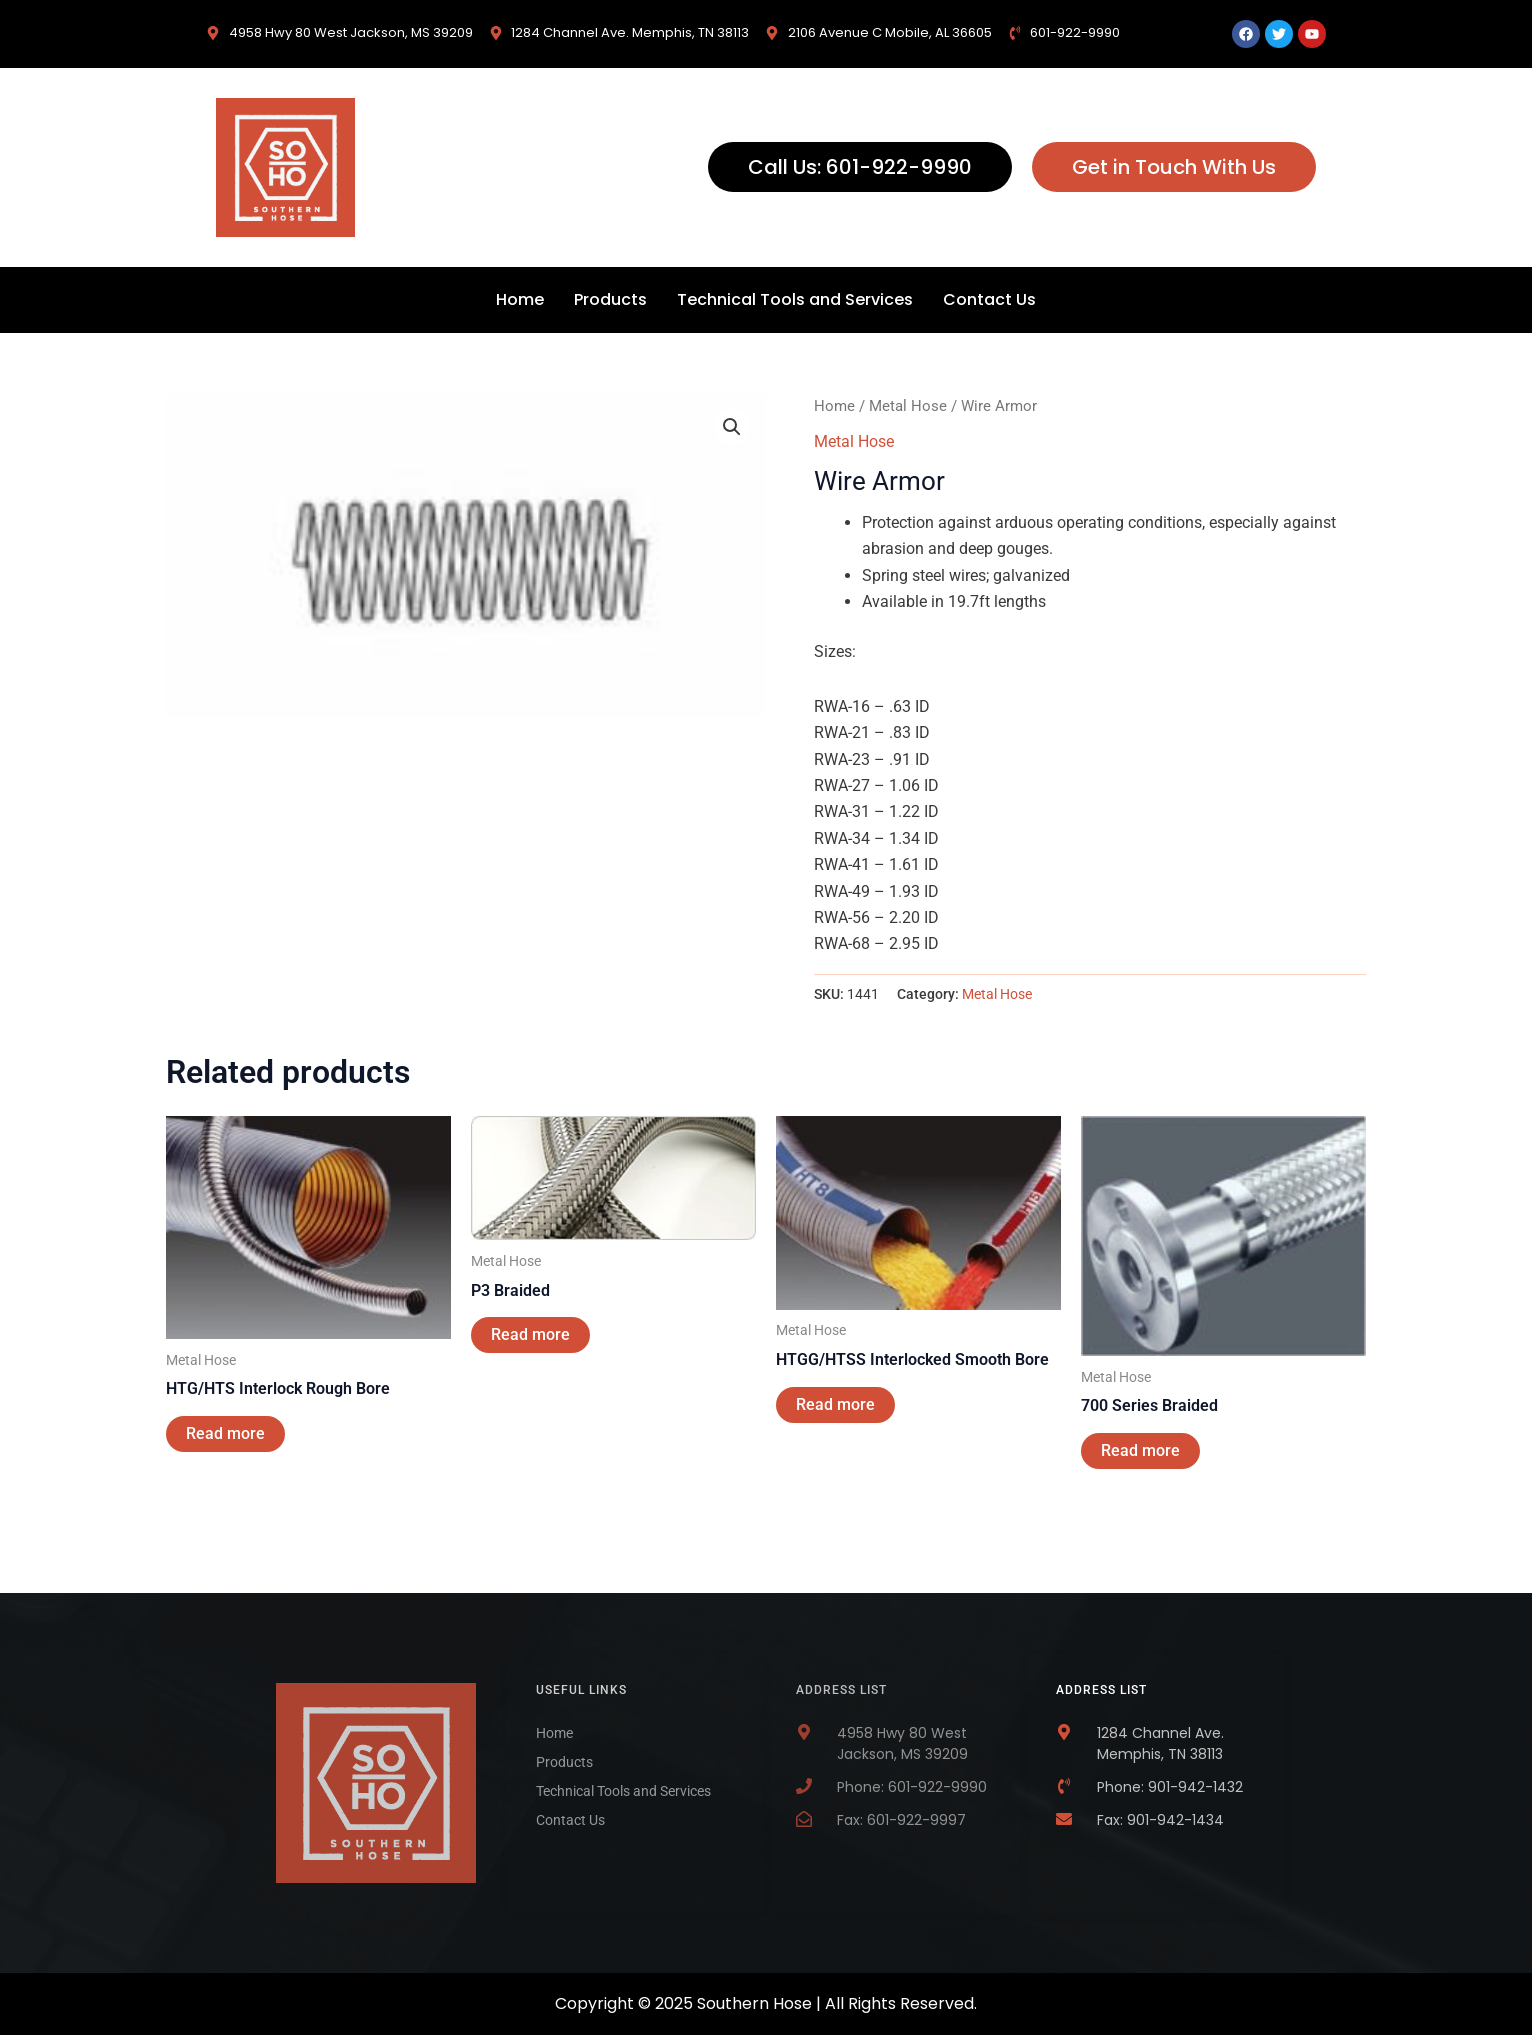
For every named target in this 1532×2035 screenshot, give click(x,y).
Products (610, 299)
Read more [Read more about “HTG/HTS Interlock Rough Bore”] (225, 1433)
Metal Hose (908, 406)
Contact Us (989, 299)
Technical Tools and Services (795, 299)
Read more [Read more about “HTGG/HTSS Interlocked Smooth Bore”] (835, 1404)
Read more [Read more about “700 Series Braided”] (1140, 1450)
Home (520, 299)
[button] (732, 427)
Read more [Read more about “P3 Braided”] (530, 1334)
